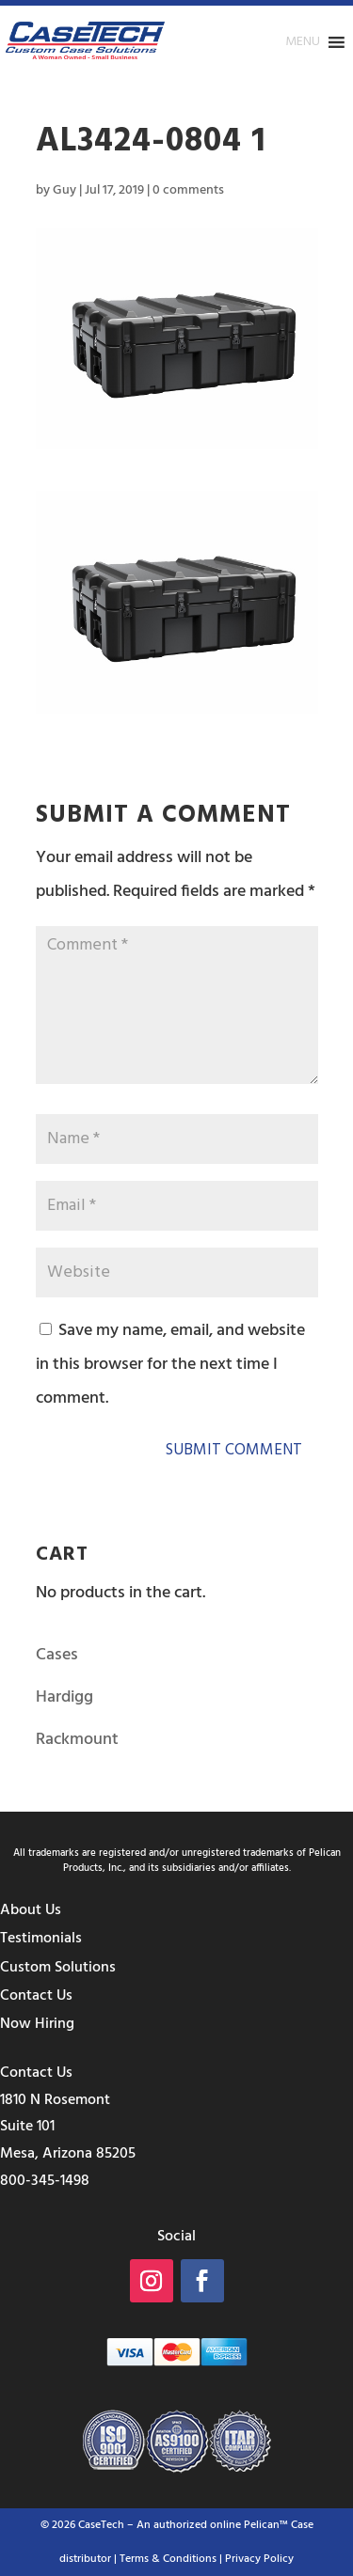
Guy (64, 190)
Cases (57, 1655)
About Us (30, 1910)
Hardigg (64, 1697)
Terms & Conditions (168, 2559)
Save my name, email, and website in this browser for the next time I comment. (170, 1364)
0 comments (188, 190)
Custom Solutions (58, 1968)
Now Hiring (37, 2024)
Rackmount (77, 1739)
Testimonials (41, 1938)
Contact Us (36, 1996)
